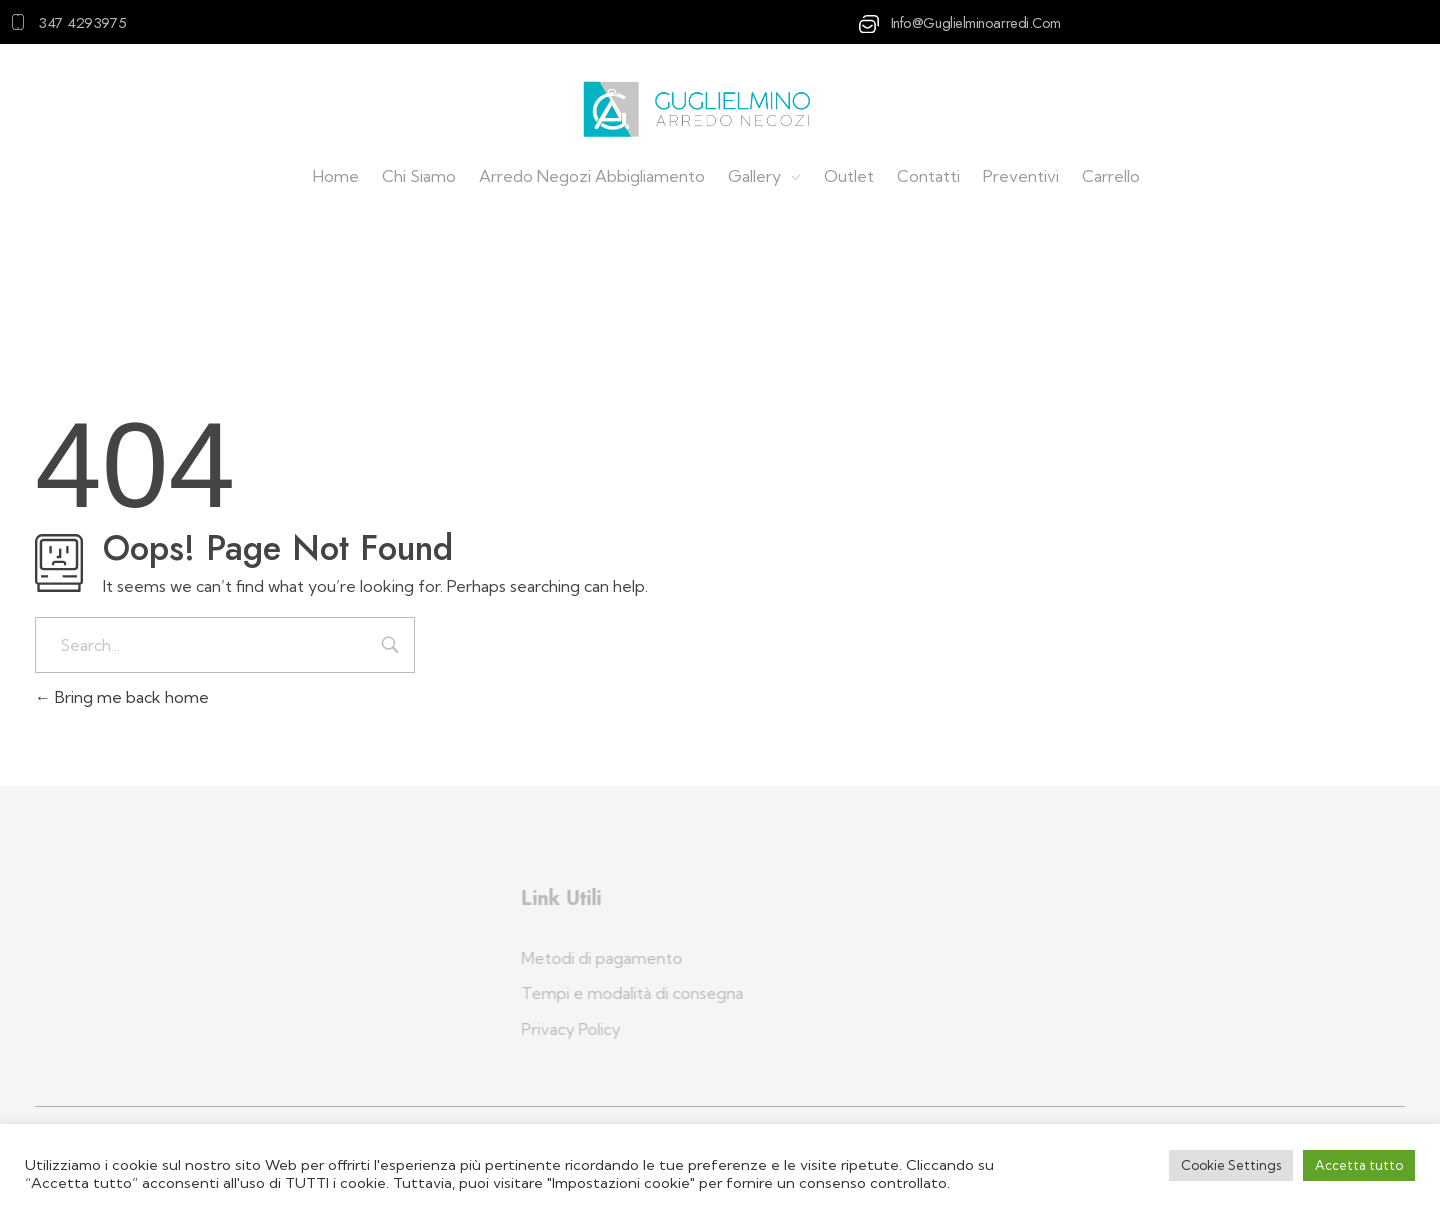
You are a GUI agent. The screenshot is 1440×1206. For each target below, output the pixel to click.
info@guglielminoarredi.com (976, 23)
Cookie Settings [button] (1231, 1165)
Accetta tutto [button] (1359, 1165)
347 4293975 (82, 23)
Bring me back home (122, 697)
